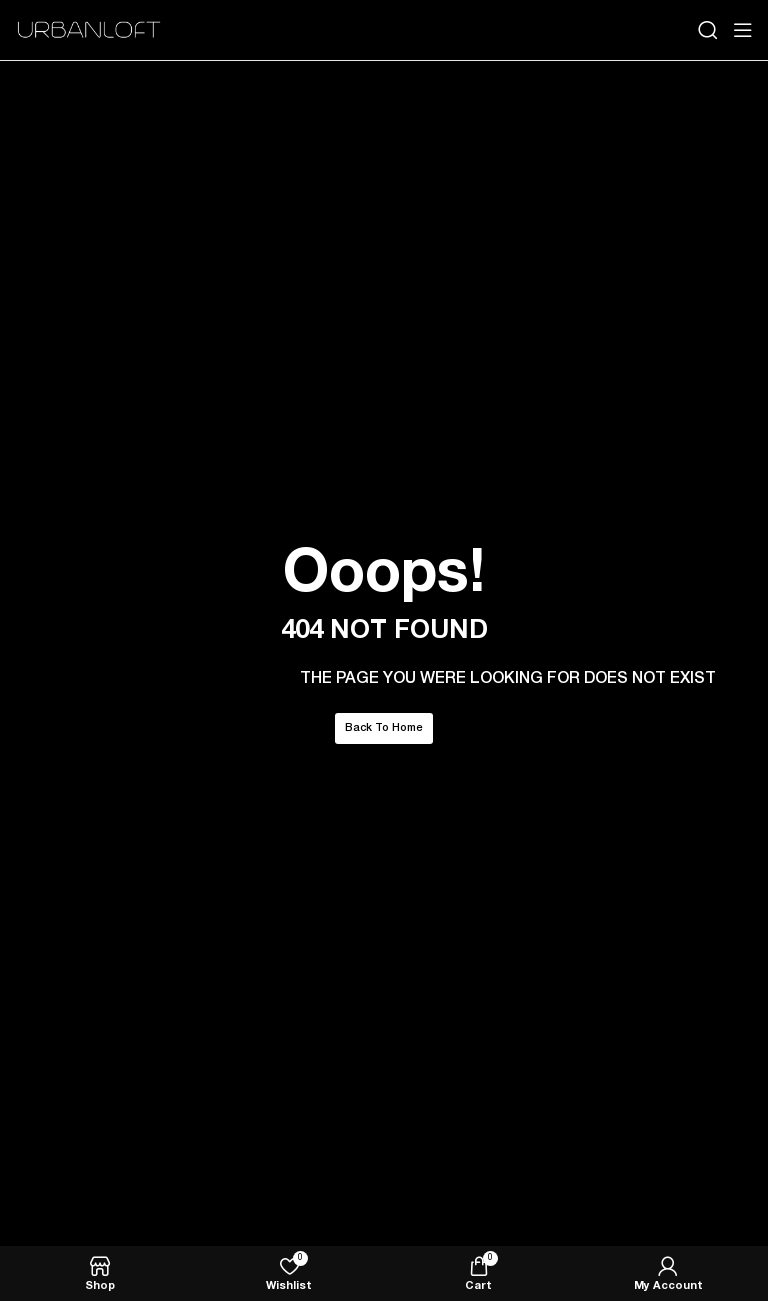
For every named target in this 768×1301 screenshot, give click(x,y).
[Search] (708, 30)
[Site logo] (89, 30)
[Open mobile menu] (743, 30)
